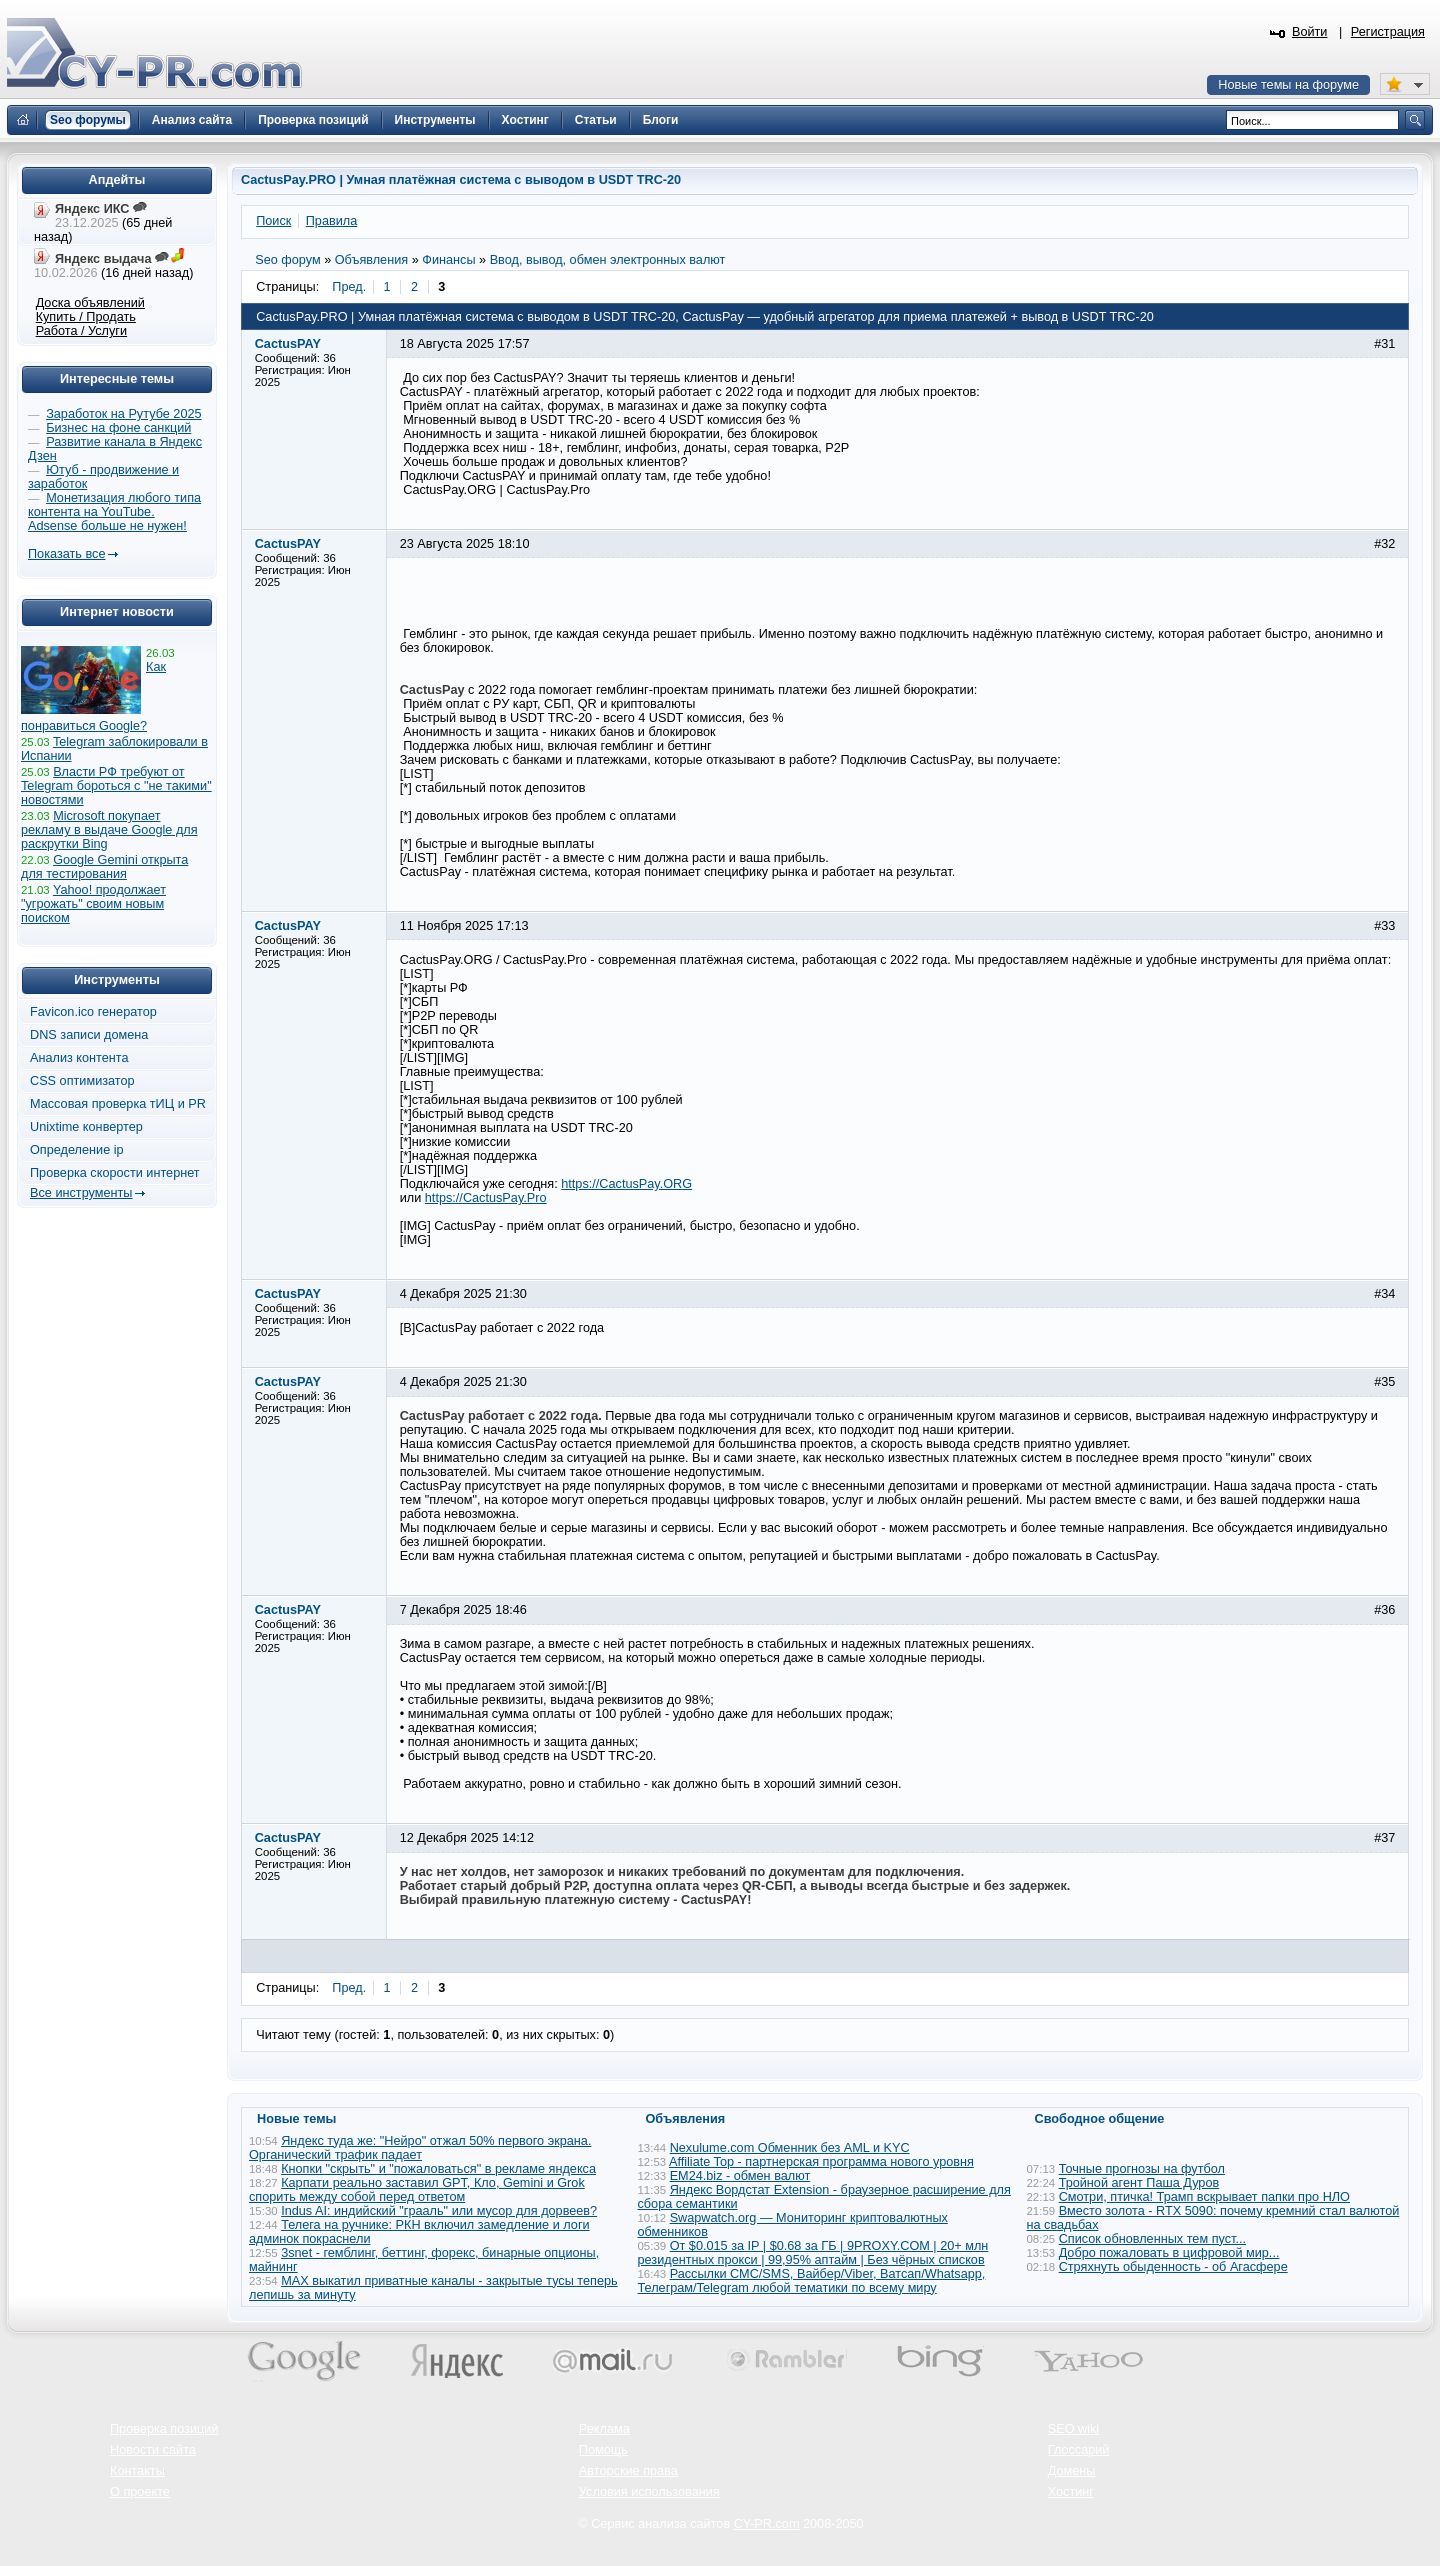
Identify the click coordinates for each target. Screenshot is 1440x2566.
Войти (1310, 32)
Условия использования (649, 2492)
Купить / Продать (86, 317)
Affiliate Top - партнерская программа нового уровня (821, 2162)
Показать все (66, 554)
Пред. (349, 287)
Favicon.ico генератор (93, 1012)
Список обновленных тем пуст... (1152, 2239)
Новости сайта (153, 2450)
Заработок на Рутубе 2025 (123, 414)
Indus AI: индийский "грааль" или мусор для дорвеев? (439, 2211)
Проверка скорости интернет (115, 1173)
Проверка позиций (164, 2429)
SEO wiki (1073, 2429)
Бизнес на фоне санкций (118, 428)
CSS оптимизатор (82, 1081)
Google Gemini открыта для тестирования (104, 867)
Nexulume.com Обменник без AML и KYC (790, 2148)
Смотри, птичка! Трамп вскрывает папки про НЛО (1204, 2197)
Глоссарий (1079, 2450)
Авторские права (628, 2471)
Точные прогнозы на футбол (1142, 2169)
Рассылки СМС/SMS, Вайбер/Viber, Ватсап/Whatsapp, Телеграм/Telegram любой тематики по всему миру (812, 2281)
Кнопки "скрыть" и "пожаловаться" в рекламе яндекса (438, 2169)
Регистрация (1388, 32)
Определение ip (77, 1150)
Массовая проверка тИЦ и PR (118, 1104)
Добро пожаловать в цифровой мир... (1169, 2253)
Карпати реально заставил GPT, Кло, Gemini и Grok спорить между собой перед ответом (417, 2190)
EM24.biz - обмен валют (740, 2176)
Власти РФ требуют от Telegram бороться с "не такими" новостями (116, 786)
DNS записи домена (89, 1035)
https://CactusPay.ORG (626, 1184)
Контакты (137, 2471)
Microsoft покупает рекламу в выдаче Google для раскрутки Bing (109, 830)
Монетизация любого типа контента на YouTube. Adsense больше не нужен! (114, 512)
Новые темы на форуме (1288, 85)
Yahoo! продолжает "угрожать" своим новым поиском (93, 904)
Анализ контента (79, 1058)
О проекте (140, 2492)
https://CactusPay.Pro (486, 1198)
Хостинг (1071, 2492)
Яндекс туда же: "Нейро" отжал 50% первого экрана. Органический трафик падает (420, 2148)
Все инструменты (81, 1193)
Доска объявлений (90, 303)
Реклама (604, 2429)
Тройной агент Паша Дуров (1139, 2183)
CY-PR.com (767, 2524)
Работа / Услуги (81, 331)
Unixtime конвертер (86, 1127)
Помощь (603, 2450)
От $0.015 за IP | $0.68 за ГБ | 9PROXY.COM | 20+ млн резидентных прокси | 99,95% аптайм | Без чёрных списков (813, 2253)
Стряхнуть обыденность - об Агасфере (1173, 2267)
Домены (1072, 2471)
